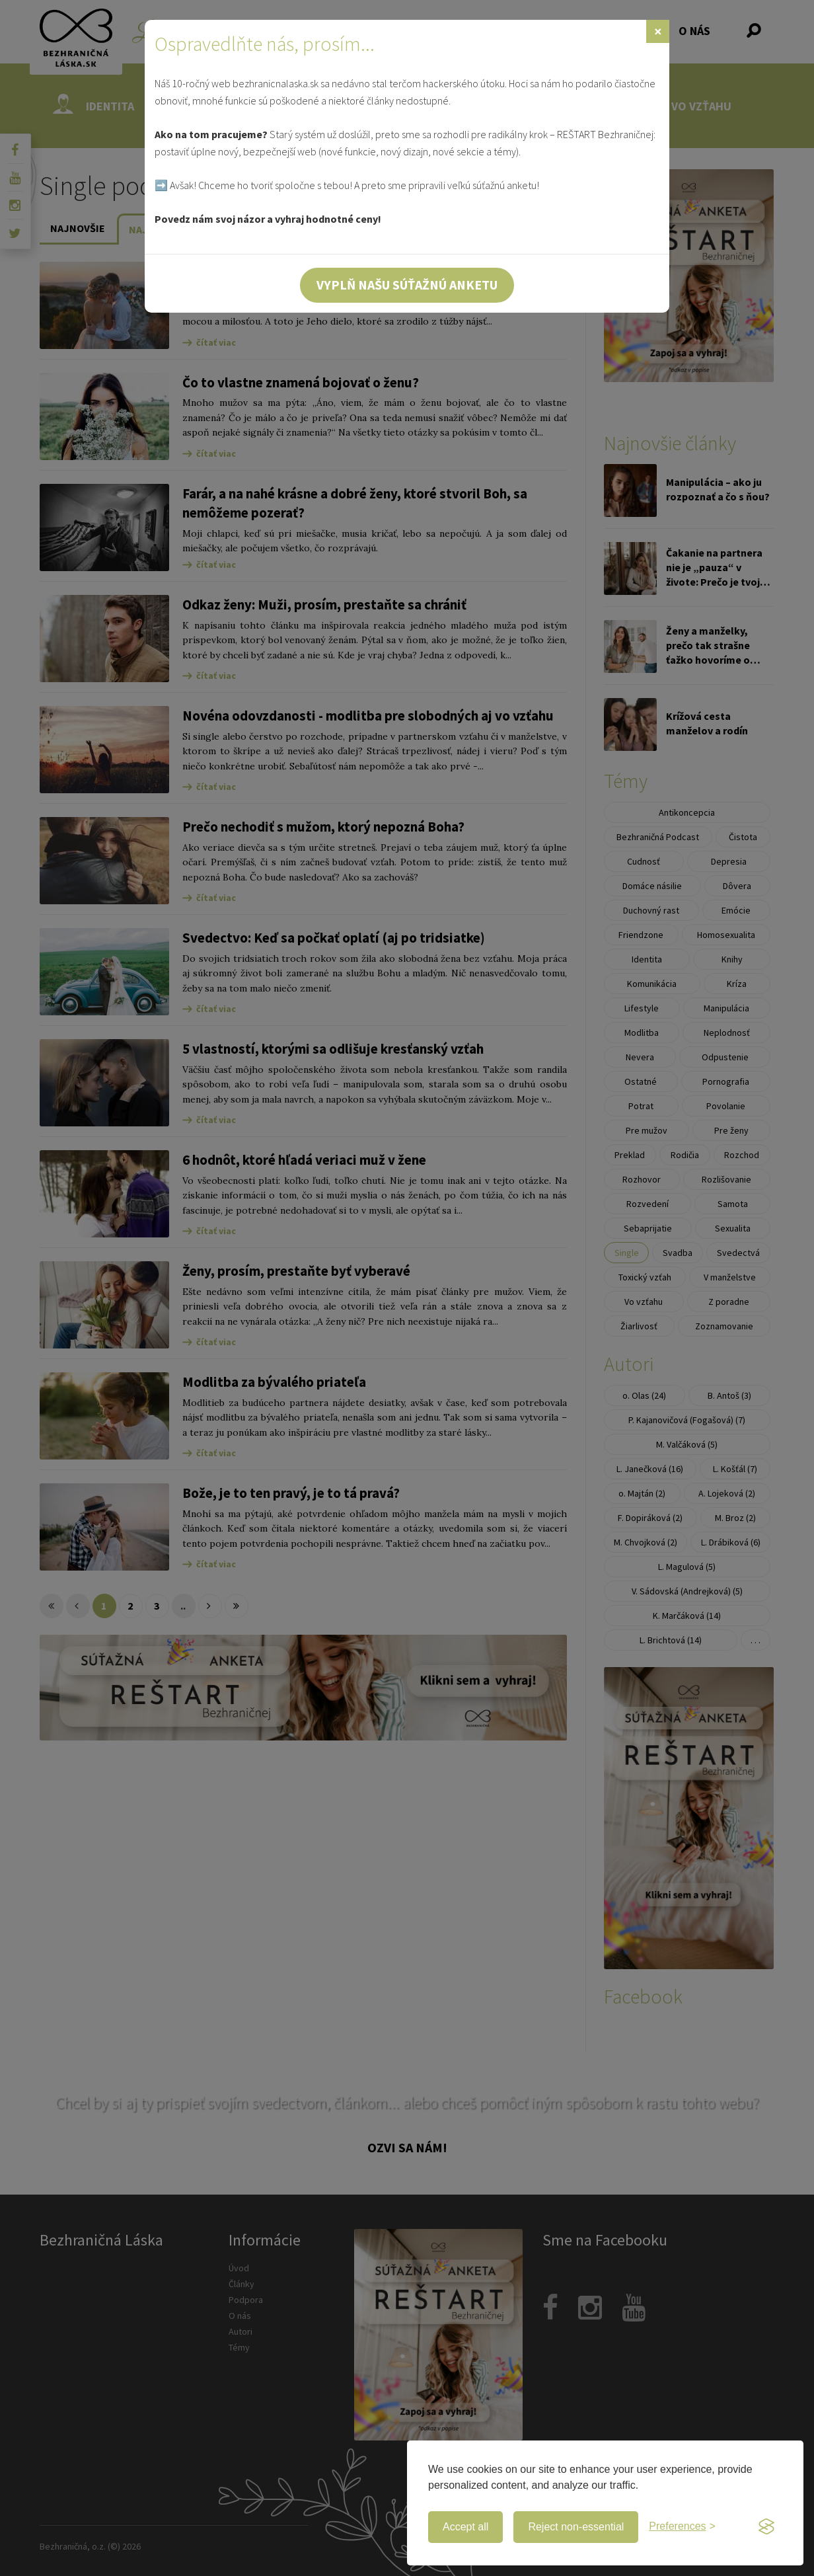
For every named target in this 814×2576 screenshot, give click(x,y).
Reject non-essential (576, 2526)
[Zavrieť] (657, 31)
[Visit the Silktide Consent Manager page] (766, 2527)
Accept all (465, 2526)
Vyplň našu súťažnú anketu (407, 284)
